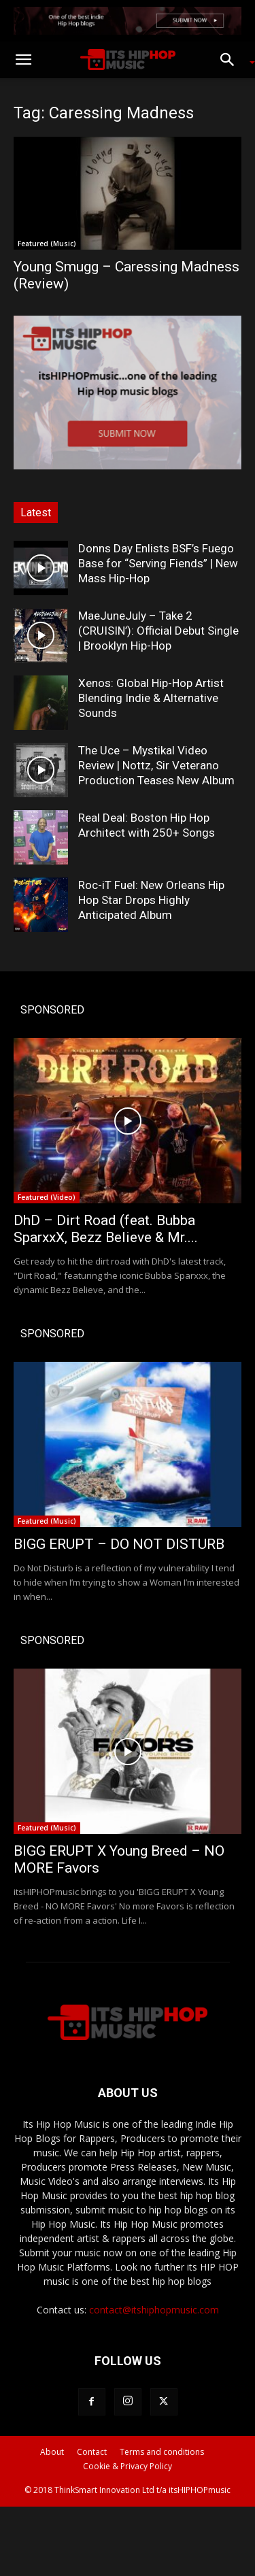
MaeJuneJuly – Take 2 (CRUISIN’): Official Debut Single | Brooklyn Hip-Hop (158, 630)
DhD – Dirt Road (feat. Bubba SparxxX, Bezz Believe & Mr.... (106, 1228)
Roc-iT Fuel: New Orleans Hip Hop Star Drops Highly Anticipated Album (151, 900)
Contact (92, 2452)
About (52, 2452)
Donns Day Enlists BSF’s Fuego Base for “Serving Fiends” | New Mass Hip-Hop (158, 563)
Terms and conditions (162, 2452)
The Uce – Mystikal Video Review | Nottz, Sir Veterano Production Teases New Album (156, 765)
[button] (23, 59)
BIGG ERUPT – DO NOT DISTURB (119, 1544)
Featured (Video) (46, 1197)
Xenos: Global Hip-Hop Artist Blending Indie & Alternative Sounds (151, 698)
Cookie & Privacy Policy (127, 2466)
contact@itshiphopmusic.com (154, 2309)
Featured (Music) (47, 243)
